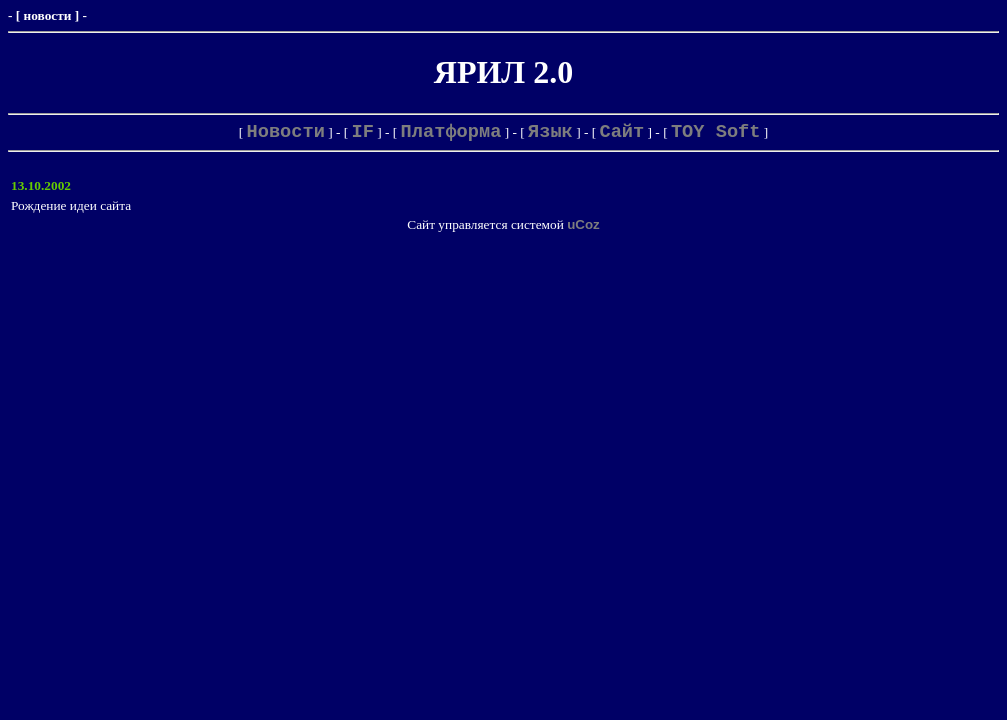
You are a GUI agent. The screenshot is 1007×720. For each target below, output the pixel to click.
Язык (550, 132)
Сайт (621, 132)
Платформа (451, 132)
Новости (286, 132)
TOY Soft (716, 132)
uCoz (583, 224)
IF (363, 132)
